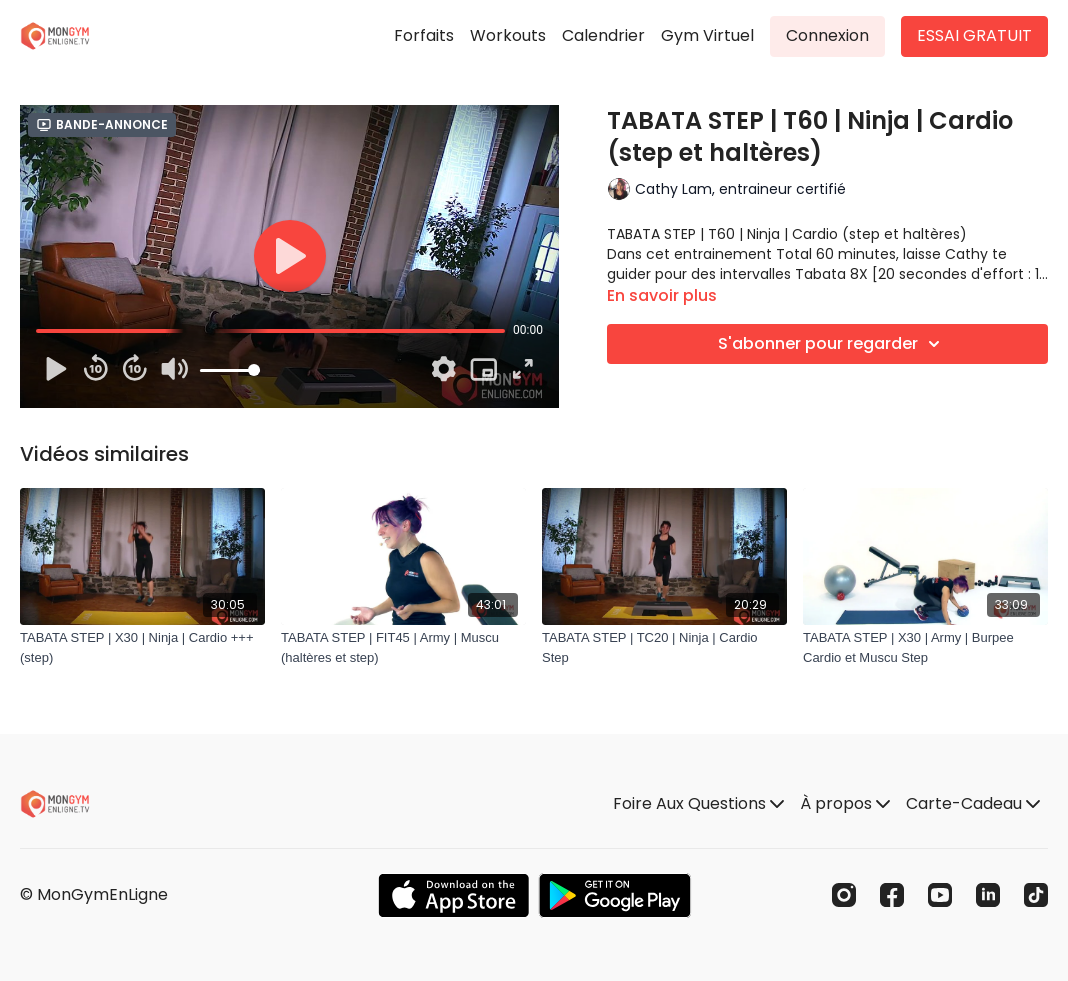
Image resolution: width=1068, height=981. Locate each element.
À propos (845, 803)
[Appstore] (453, 895)
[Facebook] (892, 895)
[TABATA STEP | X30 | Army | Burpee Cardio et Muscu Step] (925, 647)
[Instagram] (844, 895)
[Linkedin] (988, 895)
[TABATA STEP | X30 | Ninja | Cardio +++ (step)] (142, 647)
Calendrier (603, 35)
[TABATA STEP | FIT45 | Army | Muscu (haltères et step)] (403, 647)
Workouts (508, 35)
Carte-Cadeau (973, 803)
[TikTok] (1036, 895)
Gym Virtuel (707, 35)
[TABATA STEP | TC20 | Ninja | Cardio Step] (664, 647)
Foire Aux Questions (698, 803)
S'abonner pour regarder (832, 344)
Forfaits (424, 35)
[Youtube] (940, 895)
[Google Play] (615, 895)
